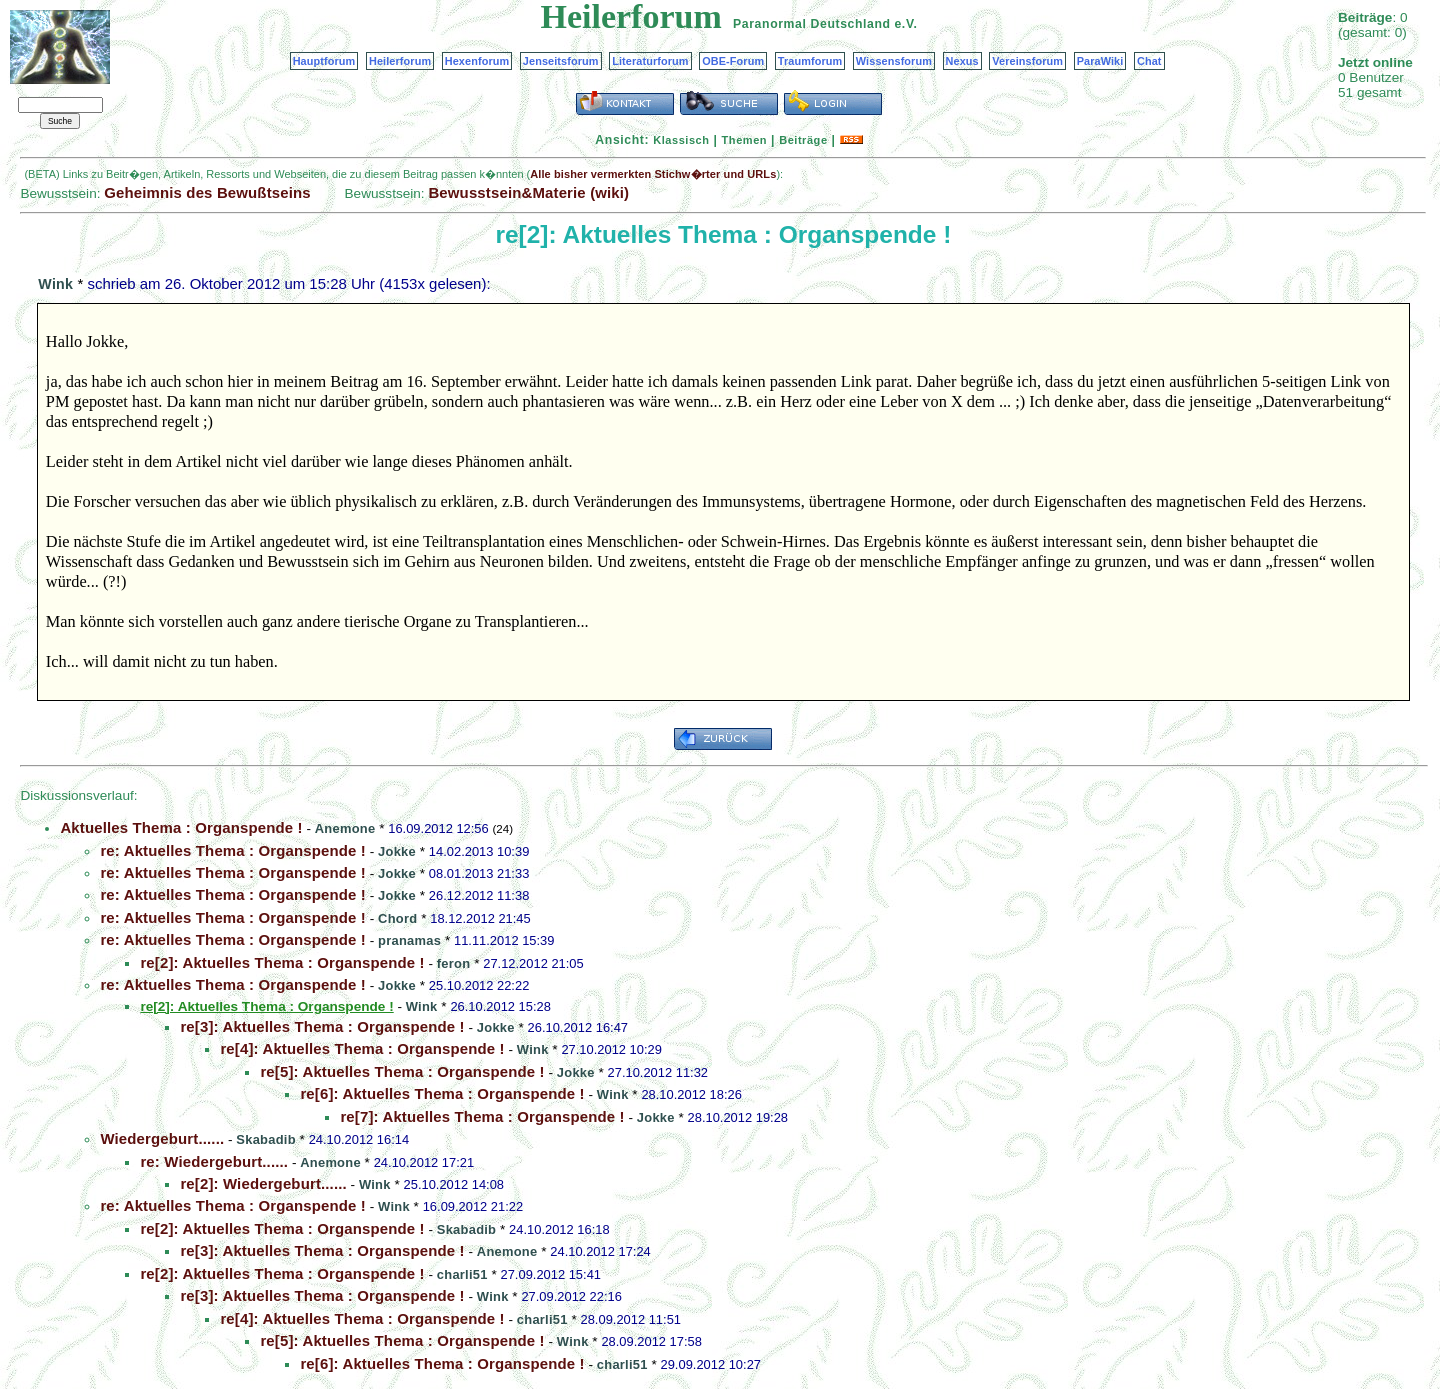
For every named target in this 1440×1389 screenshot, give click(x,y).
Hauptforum (324, 61)
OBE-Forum (733, 61)
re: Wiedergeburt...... (214, 1161)
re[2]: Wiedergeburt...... (263, 1183)
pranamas (409, 940)
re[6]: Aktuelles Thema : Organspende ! (442, 1093)
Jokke (397, 851)
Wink (55, 284)
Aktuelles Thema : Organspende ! (181, 827)
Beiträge (803, 140)
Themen (744, 140)
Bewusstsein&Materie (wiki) (528, 192)
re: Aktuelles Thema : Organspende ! (233, 850)
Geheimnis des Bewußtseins (207, 192)
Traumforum (810, 61)
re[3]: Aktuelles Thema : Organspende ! (322, 1026)
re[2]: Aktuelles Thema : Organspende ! (282, 962)
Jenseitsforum (561, 61)
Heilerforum (400, 61)
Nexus (962, 61)
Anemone (345, 828)
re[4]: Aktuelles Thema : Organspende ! (362, 1048)
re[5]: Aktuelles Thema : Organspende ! (402, 1071)
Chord (397, 918)
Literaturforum (650, 61)
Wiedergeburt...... (162, 1138)
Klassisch (681, 140)
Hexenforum (477, 61)
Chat (1149, 61)
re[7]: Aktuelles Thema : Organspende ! (482, 1116)
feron (454, 963)
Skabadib (265, 1139)
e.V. (905, 24)
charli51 (462, 1274)
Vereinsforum (1027, 61)
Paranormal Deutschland (812, 24)
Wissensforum (894, 61)
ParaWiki (1100, 61)
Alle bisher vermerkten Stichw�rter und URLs (653, 174)
